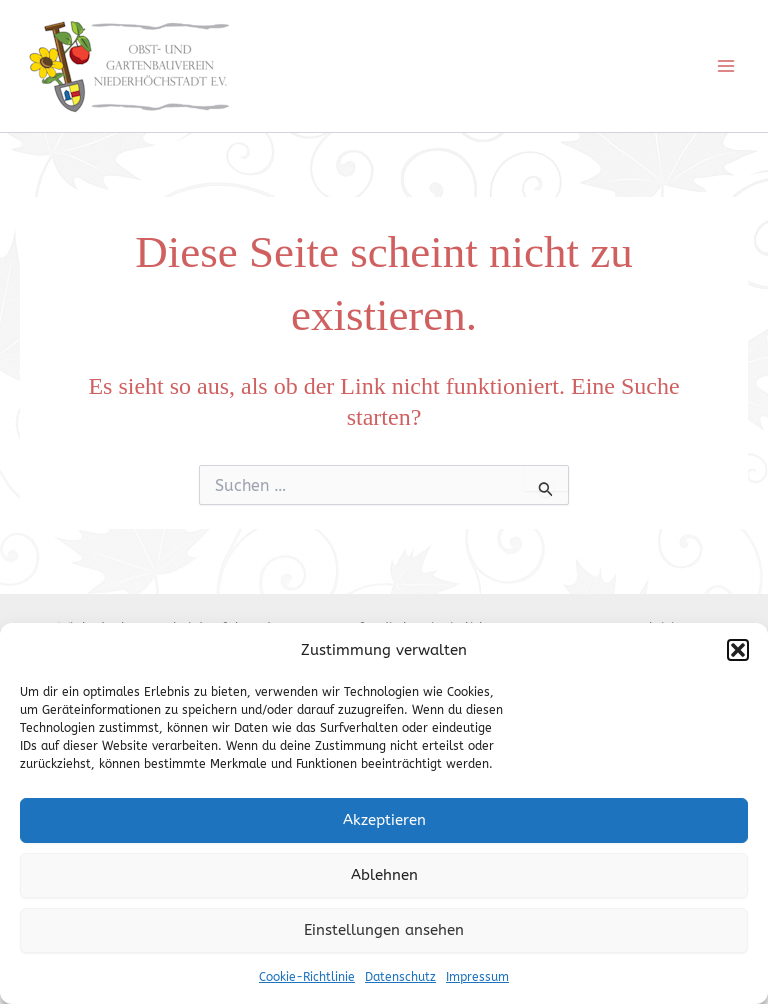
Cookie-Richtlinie (307, 977)
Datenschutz (400, 977)
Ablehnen (384, 875)
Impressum (477, 977)
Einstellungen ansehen (384, 930)
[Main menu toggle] (726, 66)
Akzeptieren (384, 820)
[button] (738, 650)
